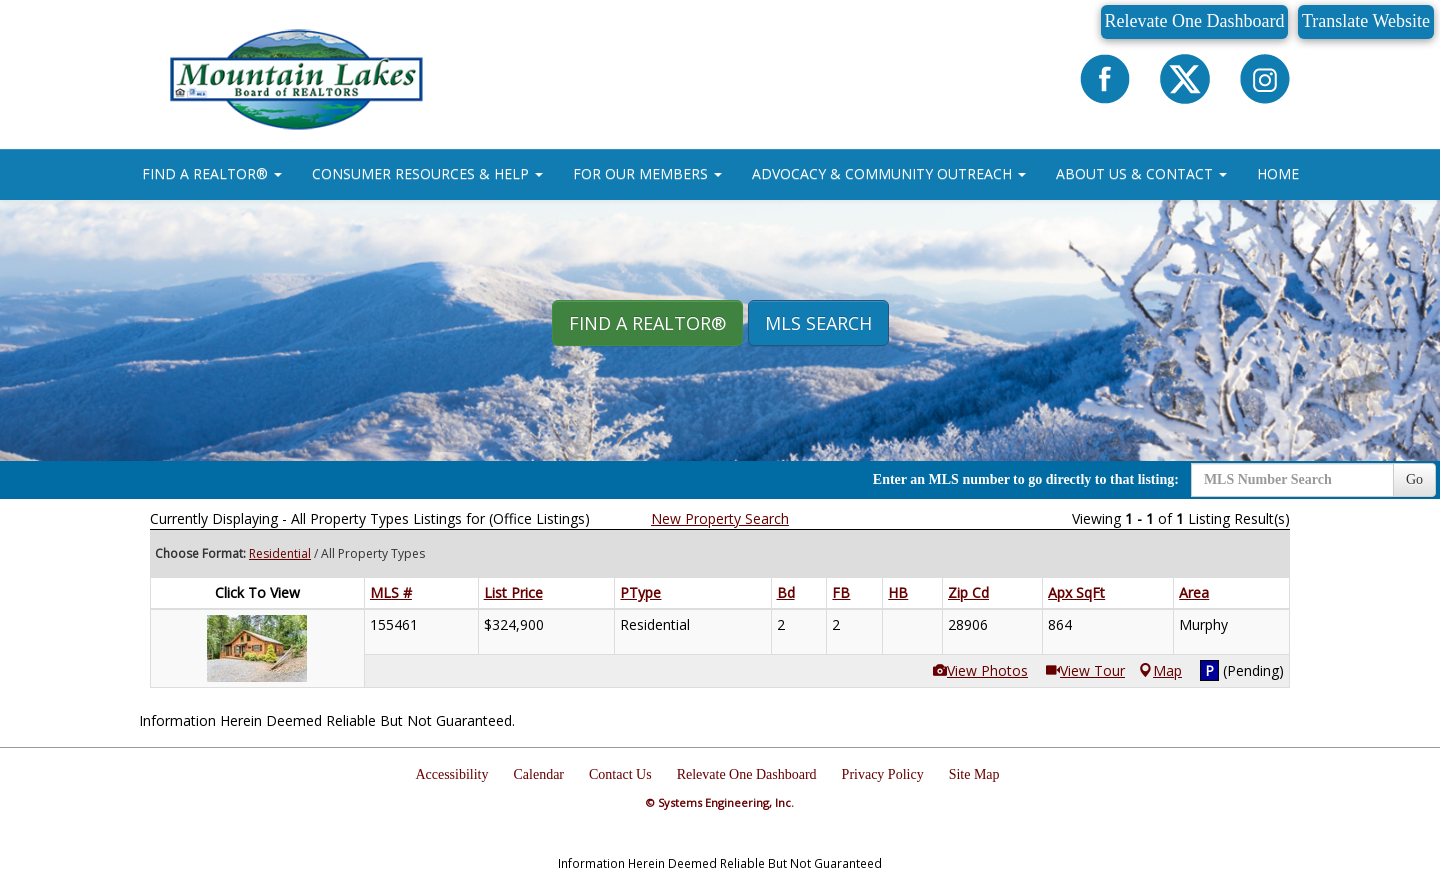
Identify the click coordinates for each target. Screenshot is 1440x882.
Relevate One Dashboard (1195, 21)
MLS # (391, 592)
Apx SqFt (1076, 592)
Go (1414, 479)
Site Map (974, 774)
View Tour (1085, 670)
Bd (786, 592)
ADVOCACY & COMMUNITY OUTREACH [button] (889, 173)
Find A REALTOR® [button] (647, 323)
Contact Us (620, 774)
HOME (1278, 173)
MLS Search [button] (818, 323)
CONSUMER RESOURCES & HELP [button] (427, 173)
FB (841, 592)
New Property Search (720, 518)
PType (640, 592)
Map (1160, 670)
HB (898, 592)
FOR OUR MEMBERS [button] (647, 173)
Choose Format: (200, 553)
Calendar (539, 774)
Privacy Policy (883, 774)
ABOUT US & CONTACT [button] (1141, 173)
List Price (513, 592)
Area (1194, 592)
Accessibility (451, 774)
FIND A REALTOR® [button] (212, 173)
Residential (280, 553)
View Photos (980, 670)
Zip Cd (968, 592)
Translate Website (1366, 21)
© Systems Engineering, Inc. (720, 802)
